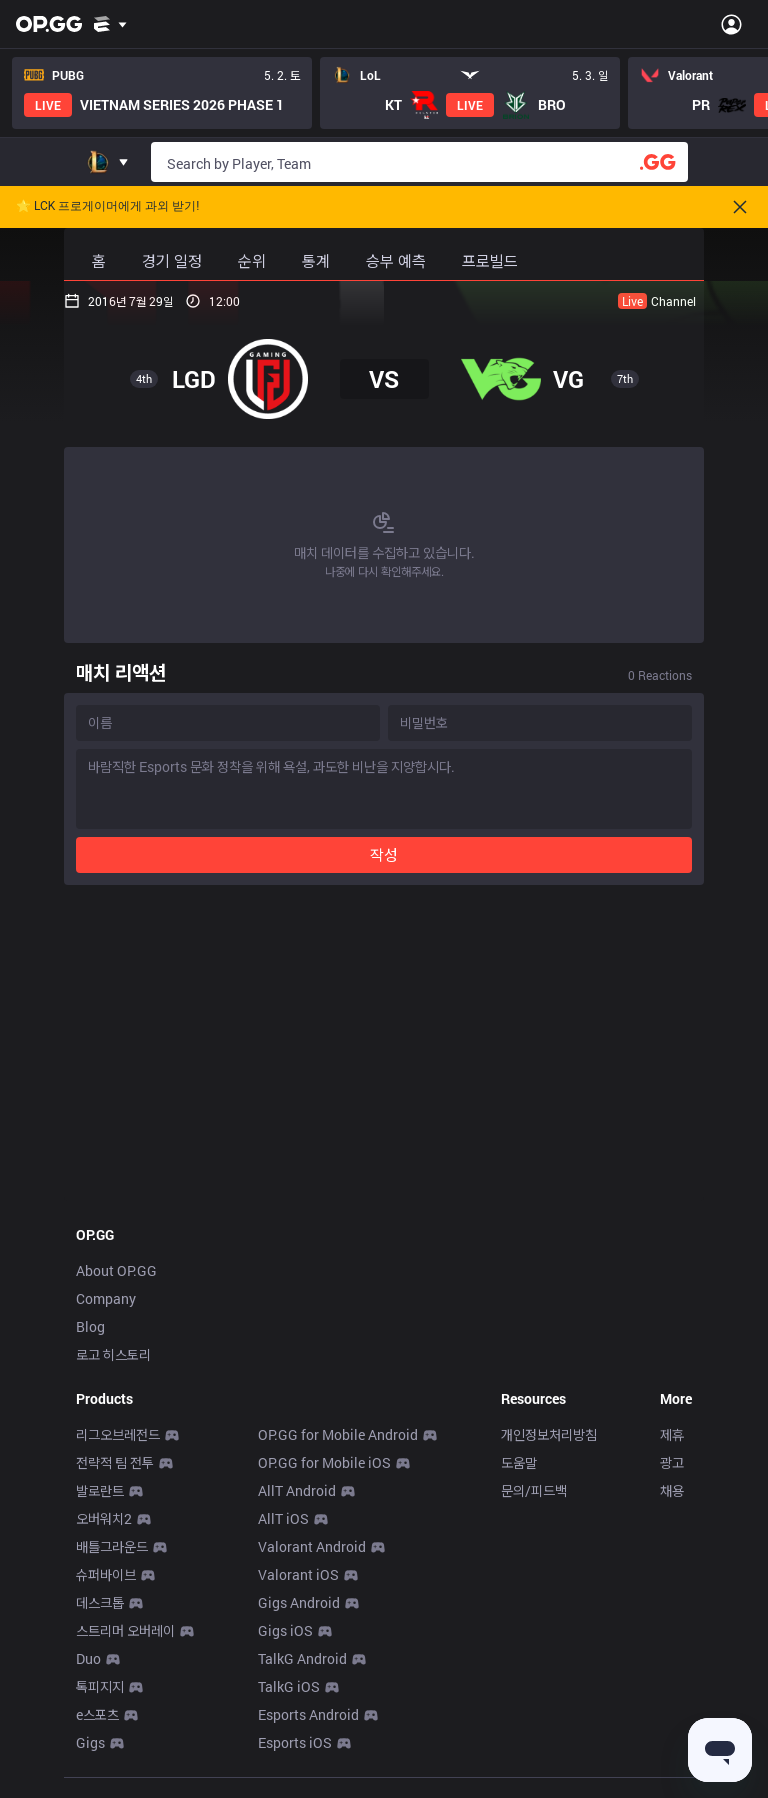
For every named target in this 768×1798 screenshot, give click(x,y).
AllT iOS (283, 1518)
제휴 (672, 1434)
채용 (672, 1490)
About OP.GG (116, 1270)
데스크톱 (100, 1602)
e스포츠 (97, 1714)
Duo (88, 1658)
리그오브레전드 (118, 1434)
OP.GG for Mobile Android (338, 1434)
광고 (672, 1462)
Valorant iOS (298, 1574)
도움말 (519, 1462)
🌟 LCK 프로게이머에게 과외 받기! (107, 206)
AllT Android (297, 1490)
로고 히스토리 (113, 1354)
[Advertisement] (384, 1049)
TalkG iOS (289, 1686)
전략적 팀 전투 (115, 1462)
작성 (384, 854)
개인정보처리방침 (549, 1434)
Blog (90, 1326)
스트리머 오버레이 (125, 1630)
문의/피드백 (534, 1490)
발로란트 (100, 1490)
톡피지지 (100, 1686)
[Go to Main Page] (49, 24)
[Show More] (110, 24)
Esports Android (308, 1714)
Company (106, 1298)
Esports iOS (295, 1742)
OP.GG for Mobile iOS (324, 1462)
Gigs (90, 1742)
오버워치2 (104, 1518)
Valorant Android (312, 1546)
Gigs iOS (285, 1630)
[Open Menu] (731, 24)
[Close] (740, 207)
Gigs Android (299, 1602)
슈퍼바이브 (106, 1574)
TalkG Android (302, 1658)
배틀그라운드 (112, 1546)
